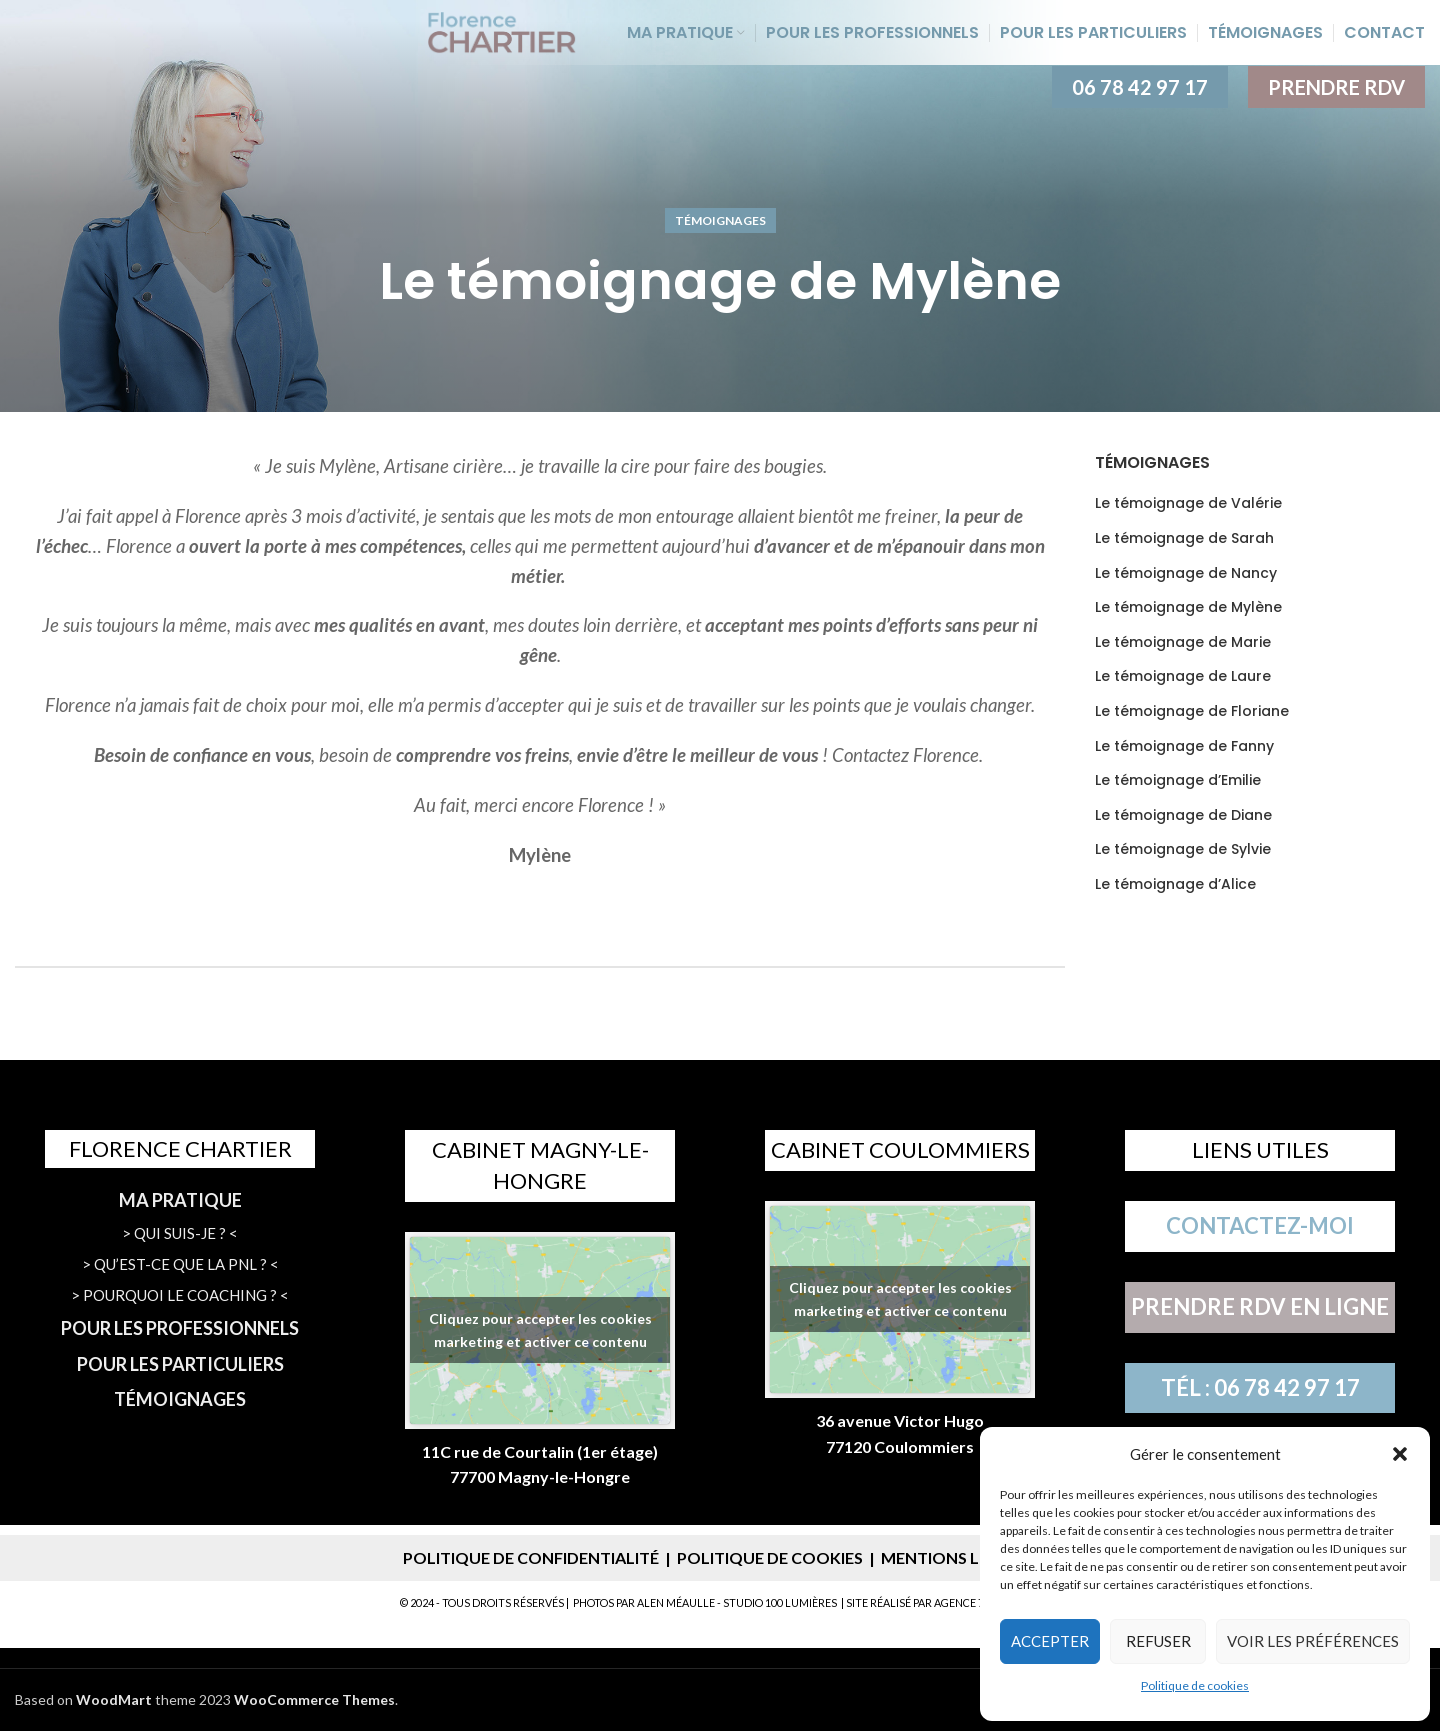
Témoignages (720, 220)
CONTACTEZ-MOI (1260, 1225)
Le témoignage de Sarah (1184, 538)
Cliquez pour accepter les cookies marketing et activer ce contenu (540, 1330)
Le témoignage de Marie (1183, 642)
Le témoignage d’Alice (1175, 884)
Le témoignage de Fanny (1184, 746)
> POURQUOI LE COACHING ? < (180, 1295)
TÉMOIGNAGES (180, 1399)
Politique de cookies (1195, 1685)
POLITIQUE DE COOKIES (770, 1557)
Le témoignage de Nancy (1186, 573)
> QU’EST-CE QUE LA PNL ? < (180, 1264)
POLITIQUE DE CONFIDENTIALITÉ (531, 1557)
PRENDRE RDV (1336, 87)
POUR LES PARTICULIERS (180, 1364)
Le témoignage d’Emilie (1178, 780)
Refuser (1158, 1641)
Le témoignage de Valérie (1188, 503)
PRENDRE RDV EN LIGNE (1260, 1306)
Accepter (1050, 1641)
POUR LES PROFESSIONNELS (180, 1328)
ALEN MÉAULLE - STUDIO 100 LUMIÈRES (737, 1602)
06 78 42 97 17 (1140, 87)
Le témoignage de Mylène (1188, 607)
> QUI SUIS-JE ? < (180, 1233)
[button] (1400, 1454)
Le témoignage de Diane (1183, 815)
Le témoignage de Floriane (1192, 711)
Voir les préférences (1313, 1641)
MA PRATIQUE (180, 1200)
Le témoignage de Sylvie (1183, 849)
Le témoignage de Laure (1183, 676)
